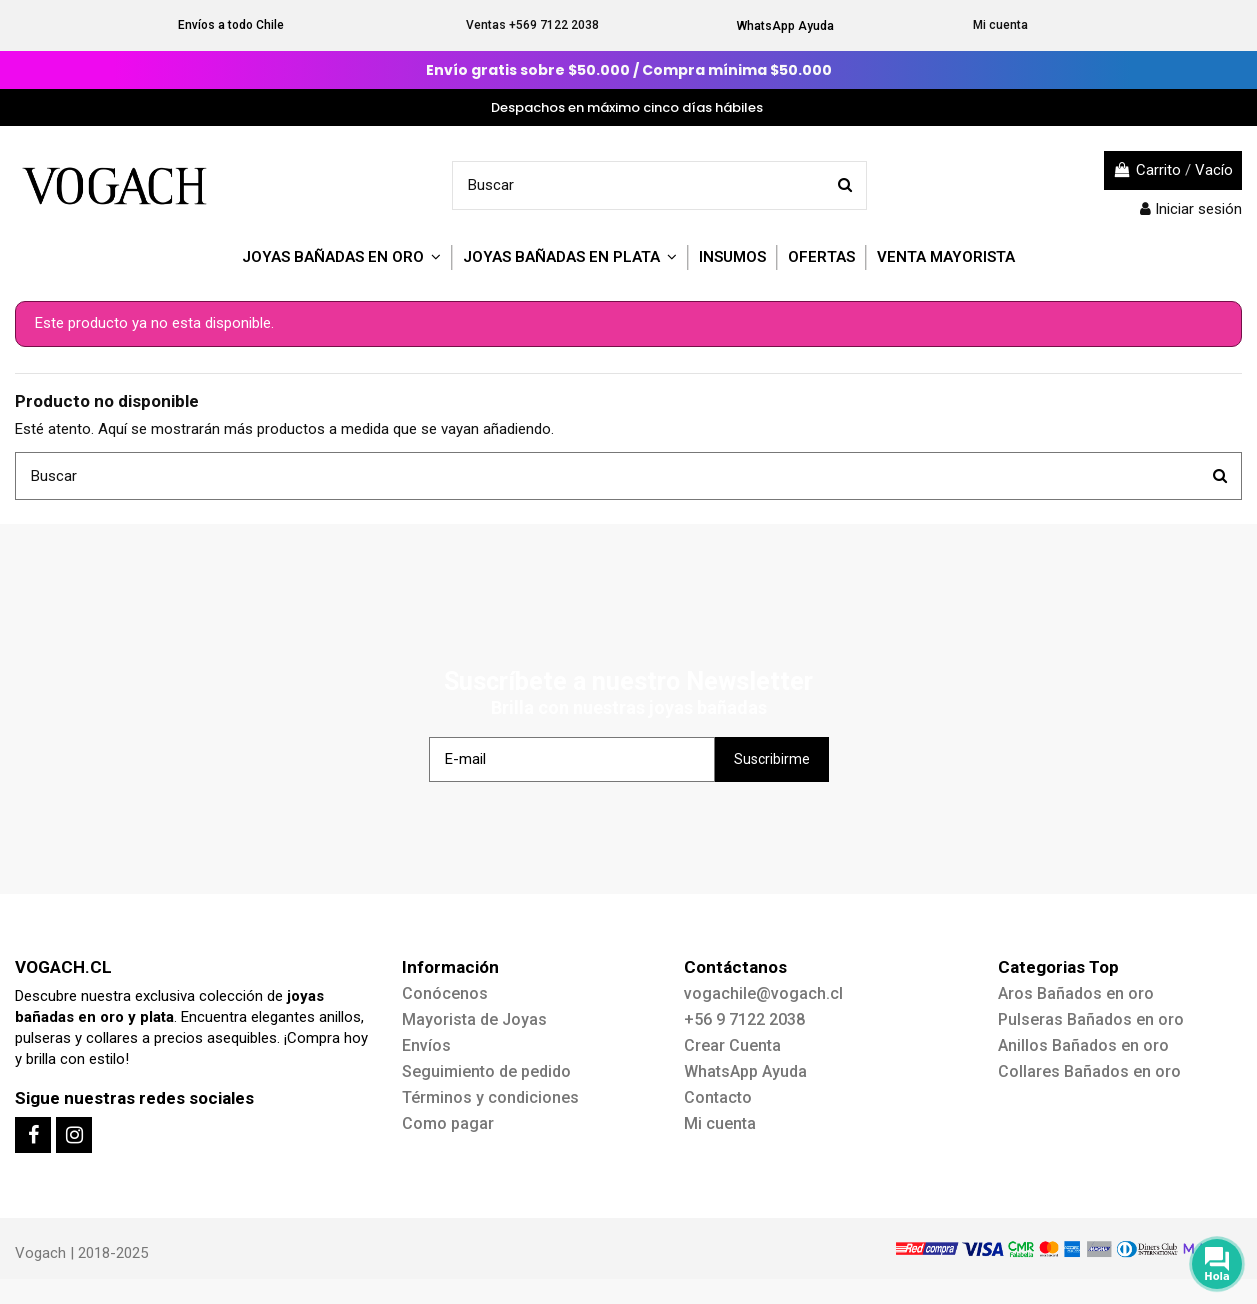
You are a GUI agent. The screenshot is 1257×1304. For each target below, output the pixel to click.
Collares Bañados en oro (1089, 1071)
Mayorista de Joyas (474, 1019)
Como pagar (448, 1123)
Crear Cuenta (732, 1045)
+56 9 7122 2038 (744, 1019)
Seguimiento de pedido (486, 1071)
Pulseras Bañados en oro (1091, 1019)
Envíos (426, 1045)
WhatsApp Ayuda (785, 26)
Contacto (718, 1097)
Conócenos (445, 993)
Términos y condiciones (490, 1097)
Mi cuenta (1000, 25)
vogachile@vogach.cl (763, 993)
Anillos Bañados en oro (1083, 1045)
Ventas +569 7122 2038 (532, 25)
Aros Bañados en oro (1076, 993)
